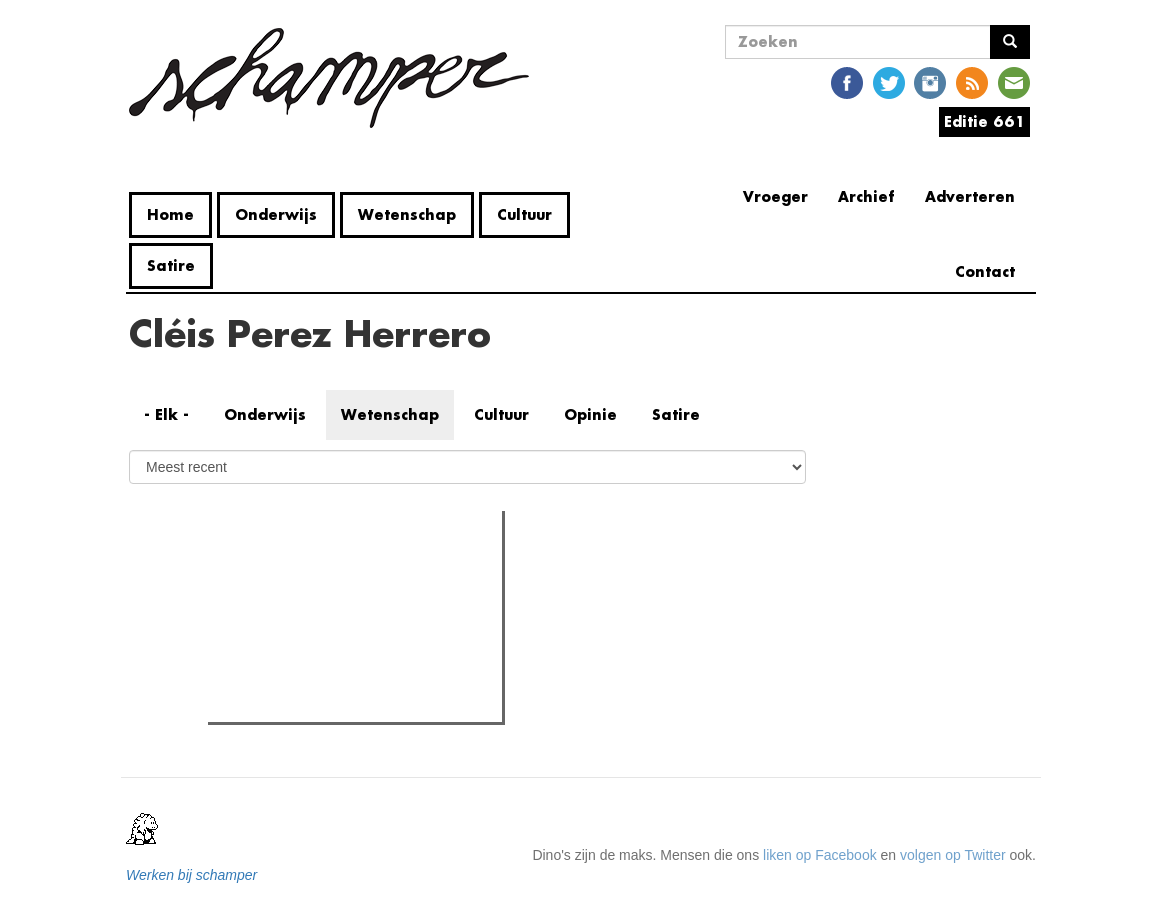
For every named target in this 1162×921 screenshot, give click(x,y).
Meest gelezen (275, 570)
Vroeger (775, 196)
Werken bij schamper (191, 875)
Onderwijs (276, 214)
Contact (985, 271)
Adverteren (970, 196)
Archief (866, 196)
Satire (171, 265)
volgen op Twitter (953, 855)
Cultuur (524, 214)
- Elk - (166, 414)
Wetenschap (407, 214)
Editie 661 (984, 121)
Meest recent (384, 571)
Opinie (590, 414)
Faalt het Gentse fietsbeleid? (336, 701)
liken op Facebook (820, 855)
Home (170, 214)
